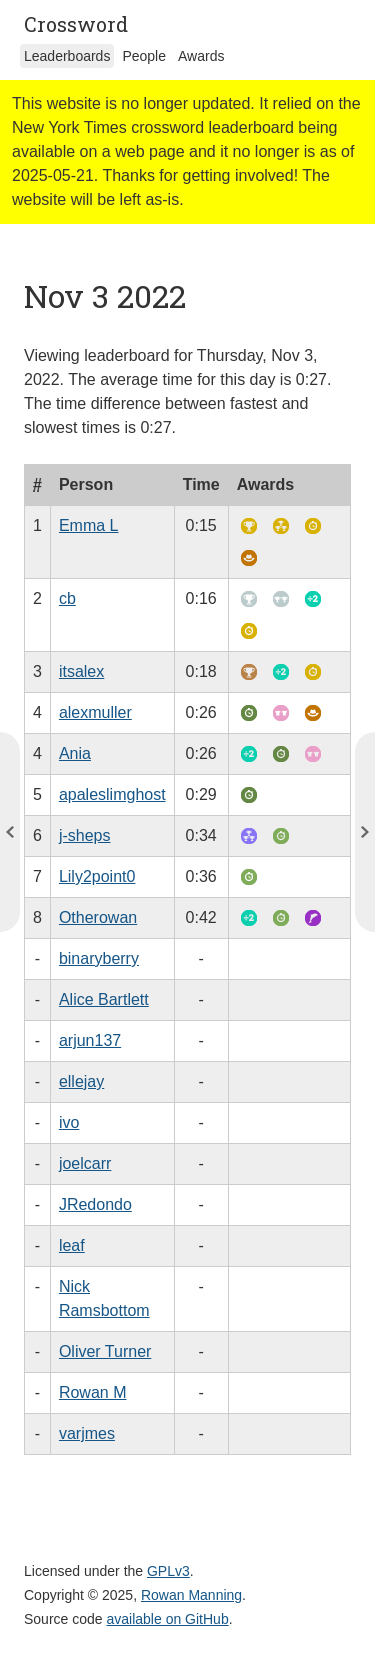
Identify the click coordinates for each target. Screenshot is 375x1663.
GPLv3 (168, 1571)
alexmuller (95, 712)
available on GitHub (168, 1619)
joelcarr (85, 1163)
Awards (201, 56)
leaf (72, 1245)
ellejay (81, 1081)
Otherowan (98, 917)
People (144, 56)
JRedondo (95, 1204)
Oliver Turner (105, 1351)
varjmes (87, 1433)
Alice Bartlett (104, 999)
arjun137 (90, 1040)
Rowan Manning (191, 1595)
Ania (75, 753)
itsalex (81, 671)
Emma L (89, 525)
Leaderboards (67, 56)
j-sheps (85, 835)
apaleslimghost (112, 794)
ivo (69, 1122)
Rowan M (93, 1392)
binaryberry (99, 958)
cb (67, 598)
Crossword (76, 24)
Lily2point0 (97, 876)
